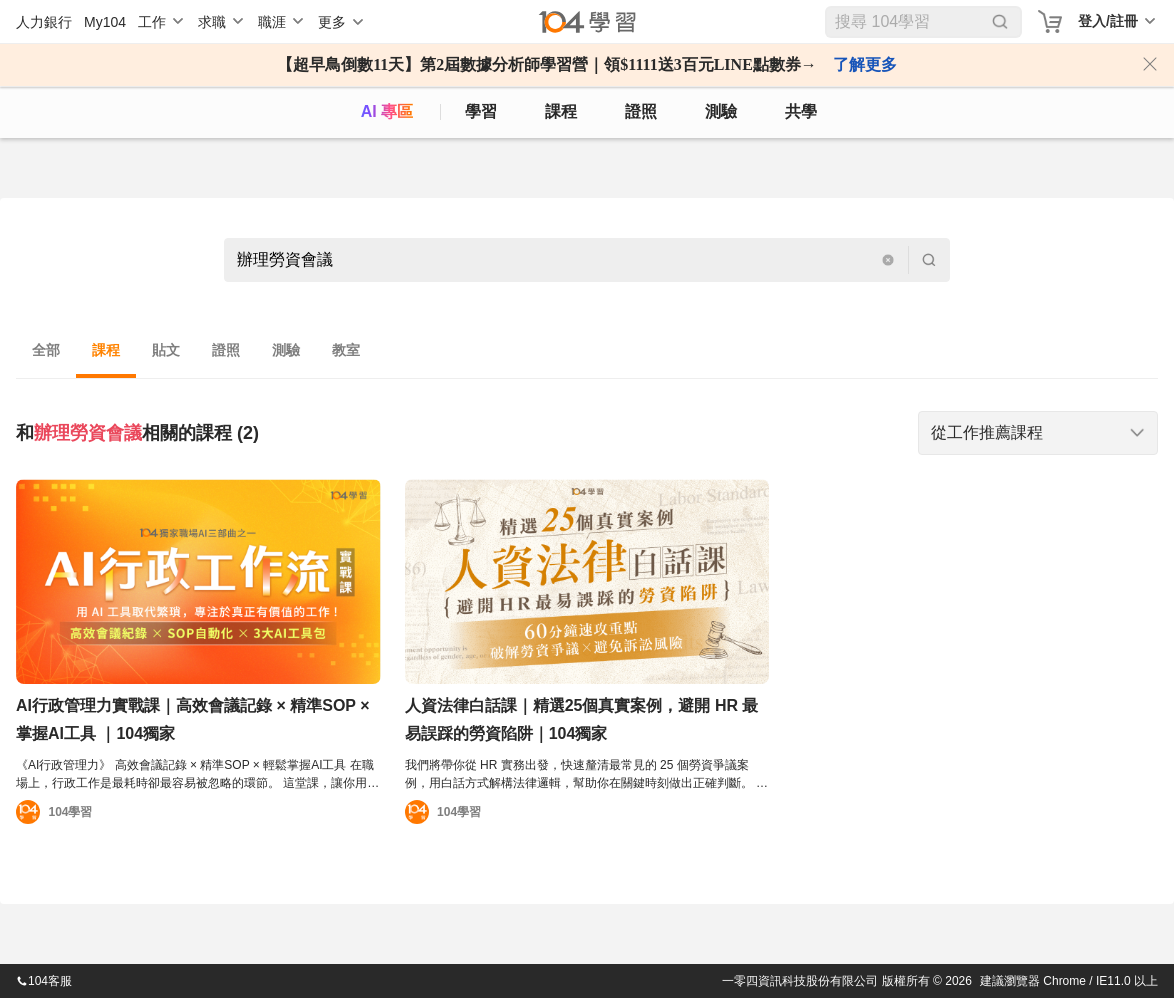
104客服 (44, 981)
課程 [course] (561, 111)
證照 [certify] (641, 111)
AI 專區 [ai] (387, 111)
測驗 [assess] (721, 111)
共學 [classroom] (801, 111)
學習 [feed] (481, 111)
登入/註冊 (1108, 21)
